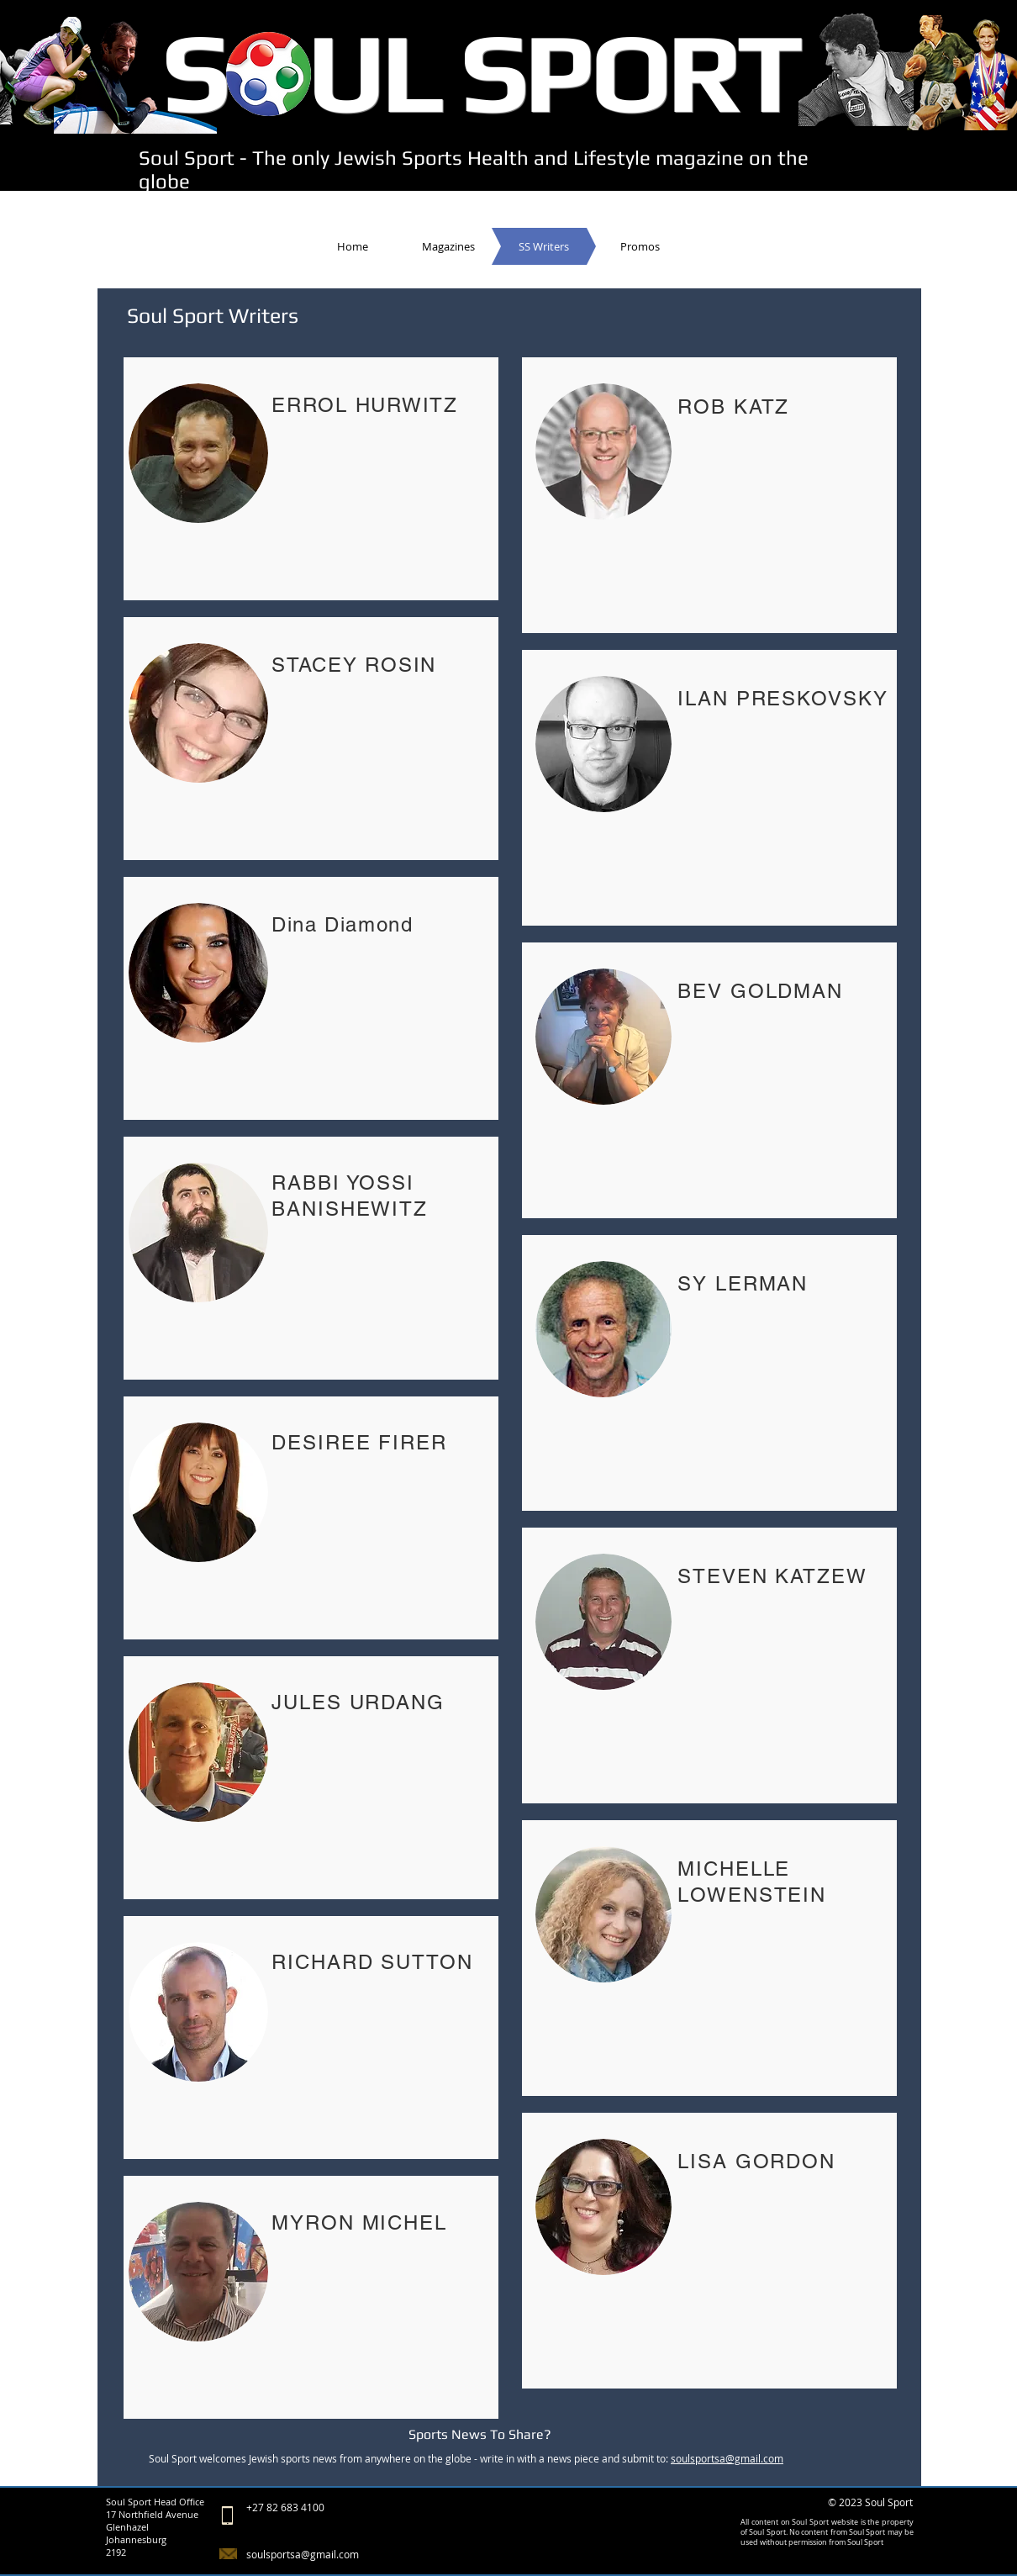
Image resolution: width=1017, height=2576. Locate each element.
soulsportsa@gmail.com (727, 2458)
